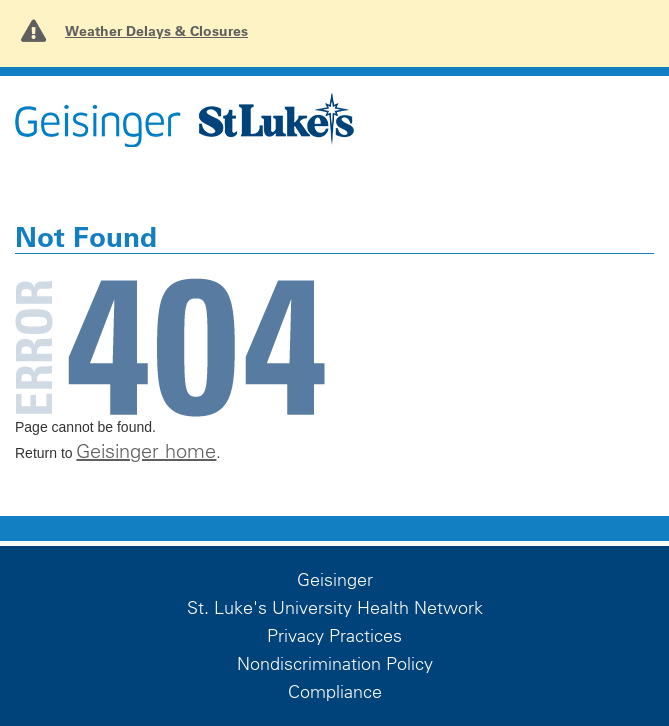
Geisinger (335, 580)
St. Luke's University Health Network (335, 608)
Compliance (335, 692)
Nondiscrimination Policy (335, 664)
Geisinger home (146, 451)
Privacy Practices (334, 636)
